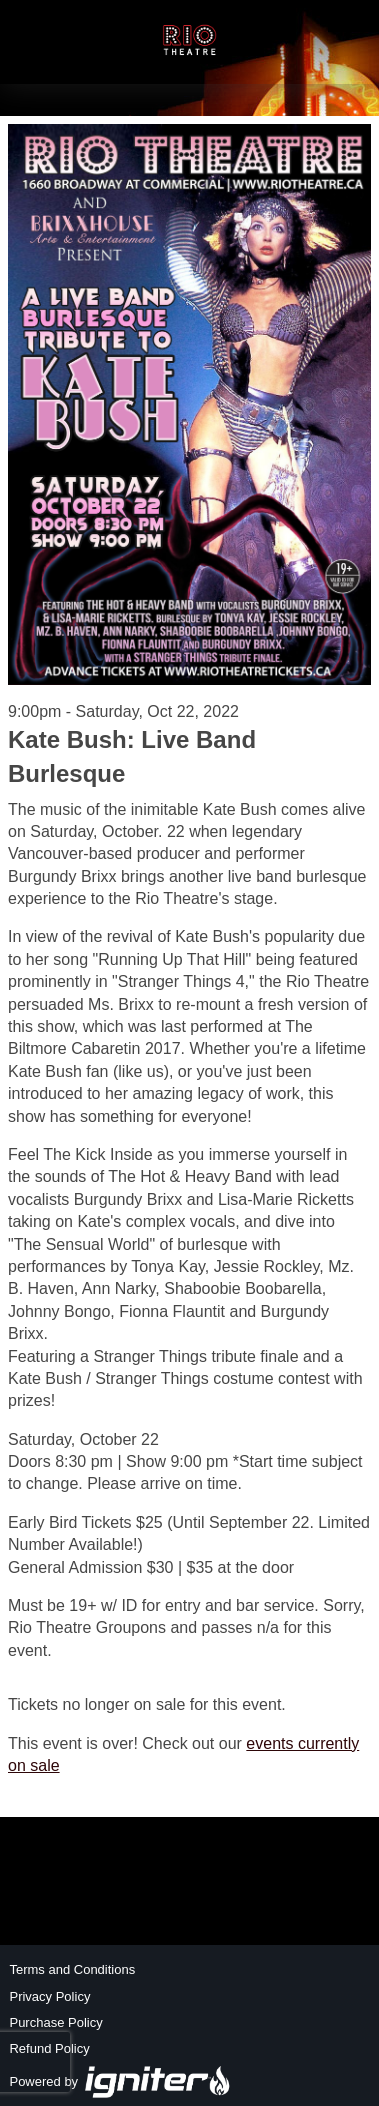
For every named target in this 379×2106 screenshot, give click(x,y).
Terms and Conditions (72, 1969)
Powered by (120, 2081)
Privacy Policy (49, 1996)
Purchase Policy (55, 2022)
